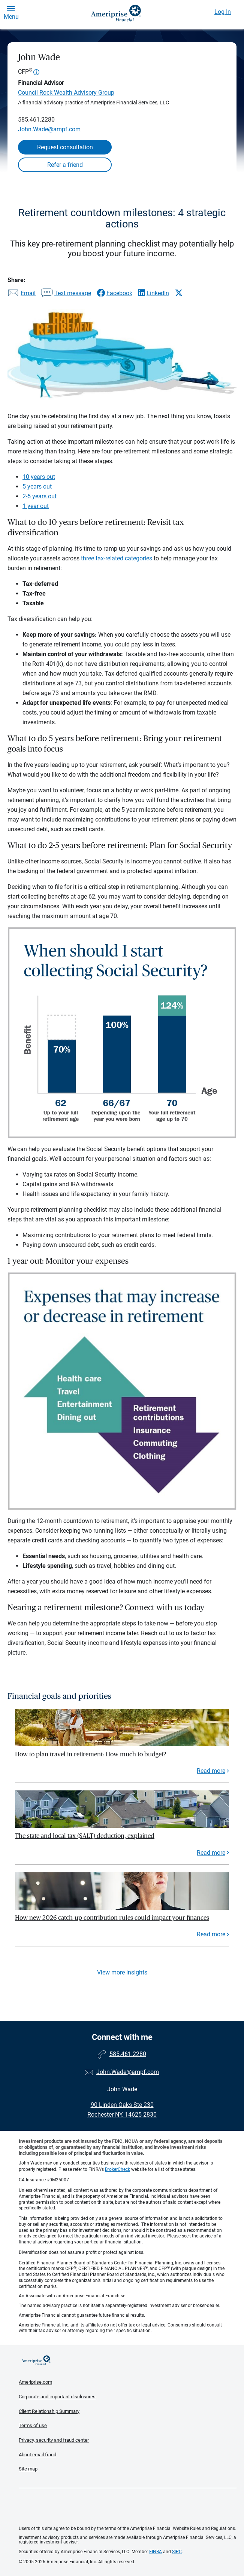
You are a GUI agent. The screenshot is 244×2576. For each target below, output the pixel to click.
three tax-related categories (116, 558)
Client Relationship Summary (49, 2411)
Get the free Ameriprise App (127, 2507)
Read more (211, 1770)
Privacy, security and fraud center (54, 2440)
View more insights (122, 1972)
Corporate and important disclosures (57, 2396)
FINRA (155, 2551)
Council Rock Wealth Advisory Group (66, 92)
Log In (222, 11)
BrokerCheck (117, 2169)
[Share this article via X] (179, 293)
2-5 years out (39, 496)
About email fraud (37, 2454)
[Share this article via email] (21, 294)
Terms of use (33, 2425)
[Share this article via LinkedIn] (153, 293)
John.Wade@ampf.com (49, 129)
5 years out (37, 486)
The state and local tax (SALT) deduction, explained (84, 1836)
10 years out (38, 476)
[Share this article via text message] (66, 294)
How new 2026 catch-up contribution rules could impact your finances (112, 1918)
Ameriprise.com (35, 2382)
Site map (28, 2469)
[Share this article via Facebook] (114, 293)
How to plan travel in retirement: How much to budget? (90, 1754)
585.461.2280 (36, 119)
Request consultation (65, 147)
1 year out (35, 506)
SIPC (177, 2551)
